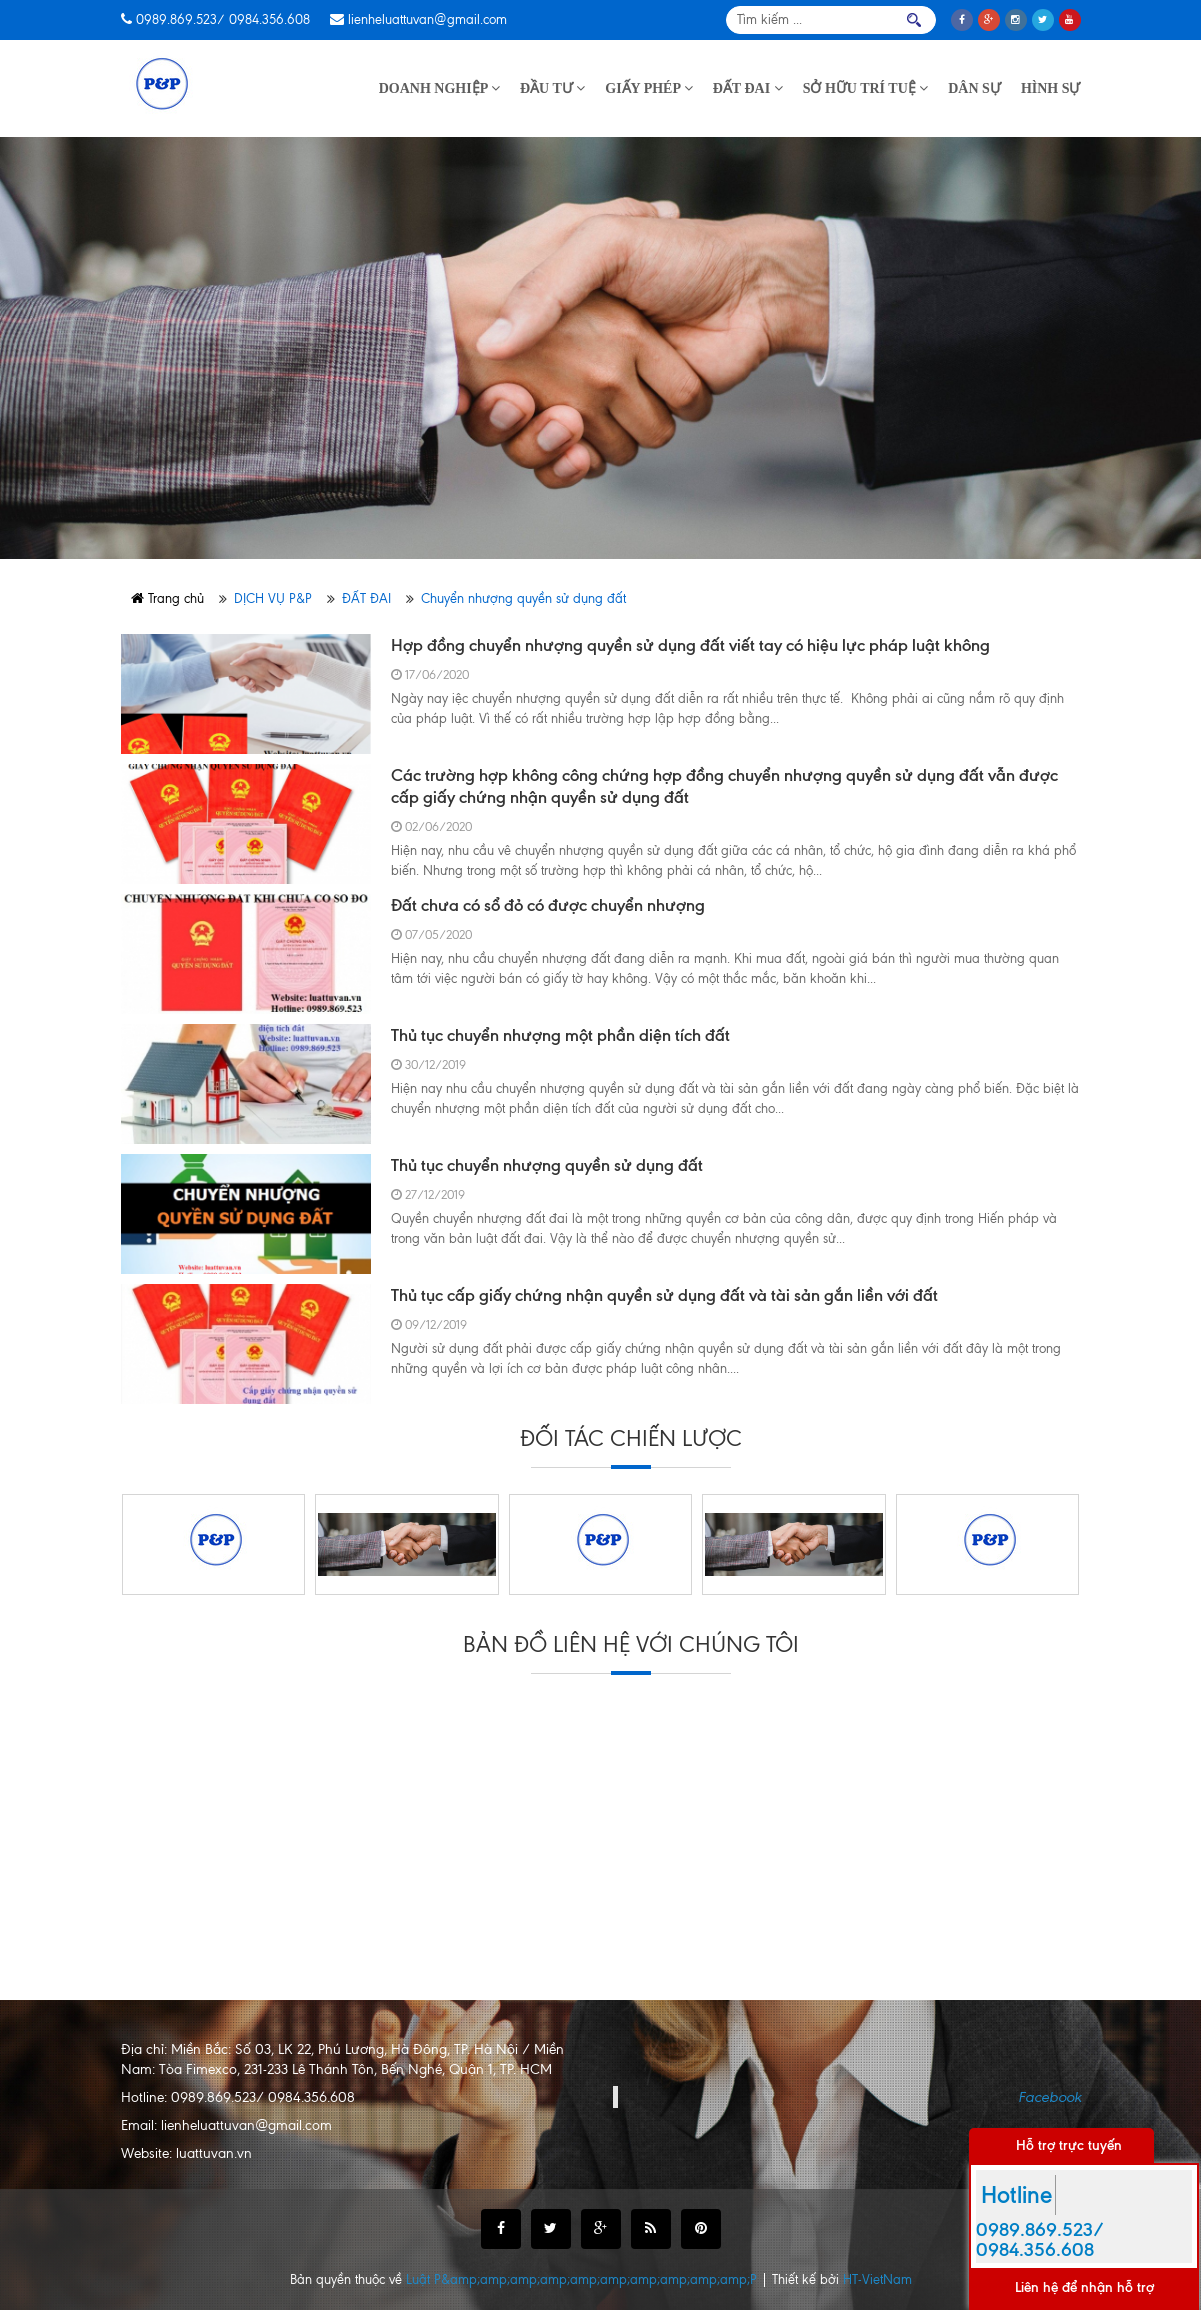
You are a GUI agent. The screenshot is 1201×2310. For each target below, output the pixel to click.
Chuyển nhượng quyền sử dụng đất (523, 598)
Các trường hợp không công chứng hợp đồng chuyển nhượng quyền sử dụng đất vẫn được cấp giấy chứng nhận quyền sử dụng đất (724, 786)
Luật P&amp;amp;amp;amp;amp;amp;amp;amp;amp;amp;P (583, 2279)
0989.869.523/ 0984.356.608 (223, 19)
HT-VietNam (877, 2279)
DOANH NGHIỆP (439, 88)
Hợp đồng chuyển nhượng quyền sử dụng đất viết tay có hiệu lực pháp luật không (690, 645)
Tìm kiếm (914, 20)
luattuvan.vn (214, 2153)
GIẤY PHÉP (649, 88)
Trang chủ (167, 598)
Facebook (1049, 2097)
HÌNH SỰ (1051, 88)
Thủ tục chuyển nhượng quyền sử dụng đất (547, 1165)
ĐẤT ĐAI (748, 88)
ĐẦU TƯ (552, 88)
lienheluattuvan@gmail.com (427, 19)
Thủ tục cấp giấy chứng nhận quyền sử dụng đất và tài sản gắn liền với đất (664, 1295)
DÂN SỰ (974, 88)
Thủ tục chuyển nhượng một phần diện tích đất (560, 1035)
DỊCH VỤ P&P (273, 598)
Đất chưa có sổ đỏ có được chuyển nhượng (548, 905)
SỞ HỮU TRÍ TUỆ (866, 88)
